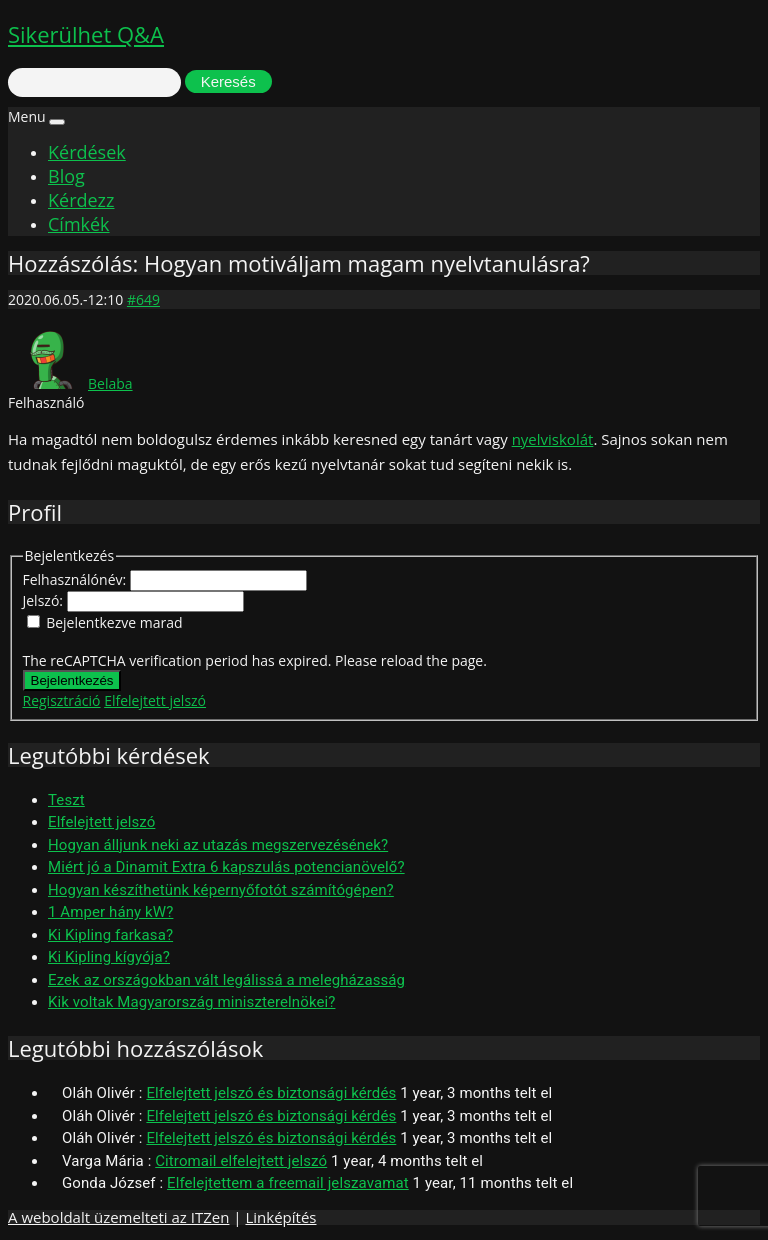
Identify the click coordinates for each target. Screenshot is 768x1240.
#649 (143, 299)
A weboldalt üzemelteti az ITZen (118, 1217)
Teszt (66, 800)
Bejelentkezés (72, 680)
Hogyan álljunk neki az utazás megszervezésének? (218, 845)
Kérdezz (81, 200)
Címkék (79, 224)
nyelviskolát (553, 439)
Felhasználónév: (76, 579)
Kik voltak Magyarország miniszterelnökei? (191, 1002)
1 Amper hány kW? (110, 912)
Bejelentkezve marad (114, 622)
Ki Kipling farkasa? (110, 935)
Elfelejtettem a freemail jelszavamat (288, 1183)
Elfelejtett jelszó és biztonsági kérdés (271, 1093)
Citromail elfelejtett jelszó (241, 1161)
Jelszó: (45, 600)
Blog (66, 176)
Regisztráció (62, 700)
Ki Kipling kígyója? (109, 957)
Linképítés (280, 1217)
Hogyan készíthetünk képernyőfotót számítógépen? (221, 890)
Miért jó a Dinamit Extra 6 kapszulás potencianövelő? (226, 867)
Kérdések (87, 152)
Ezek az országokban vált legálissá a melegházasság (226, 980)
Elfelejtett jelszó (155, 700)
